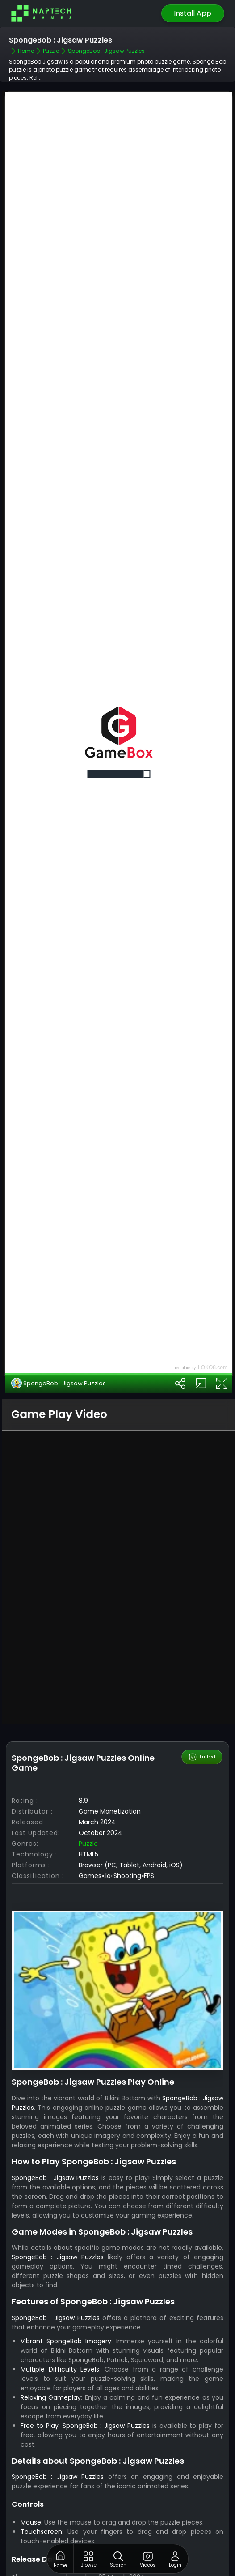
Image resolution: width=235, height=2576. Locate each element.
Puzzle (88, 1779)
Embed (202, 1693)
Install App (192, 13)
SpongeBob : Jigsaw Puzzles (58, 1319)
